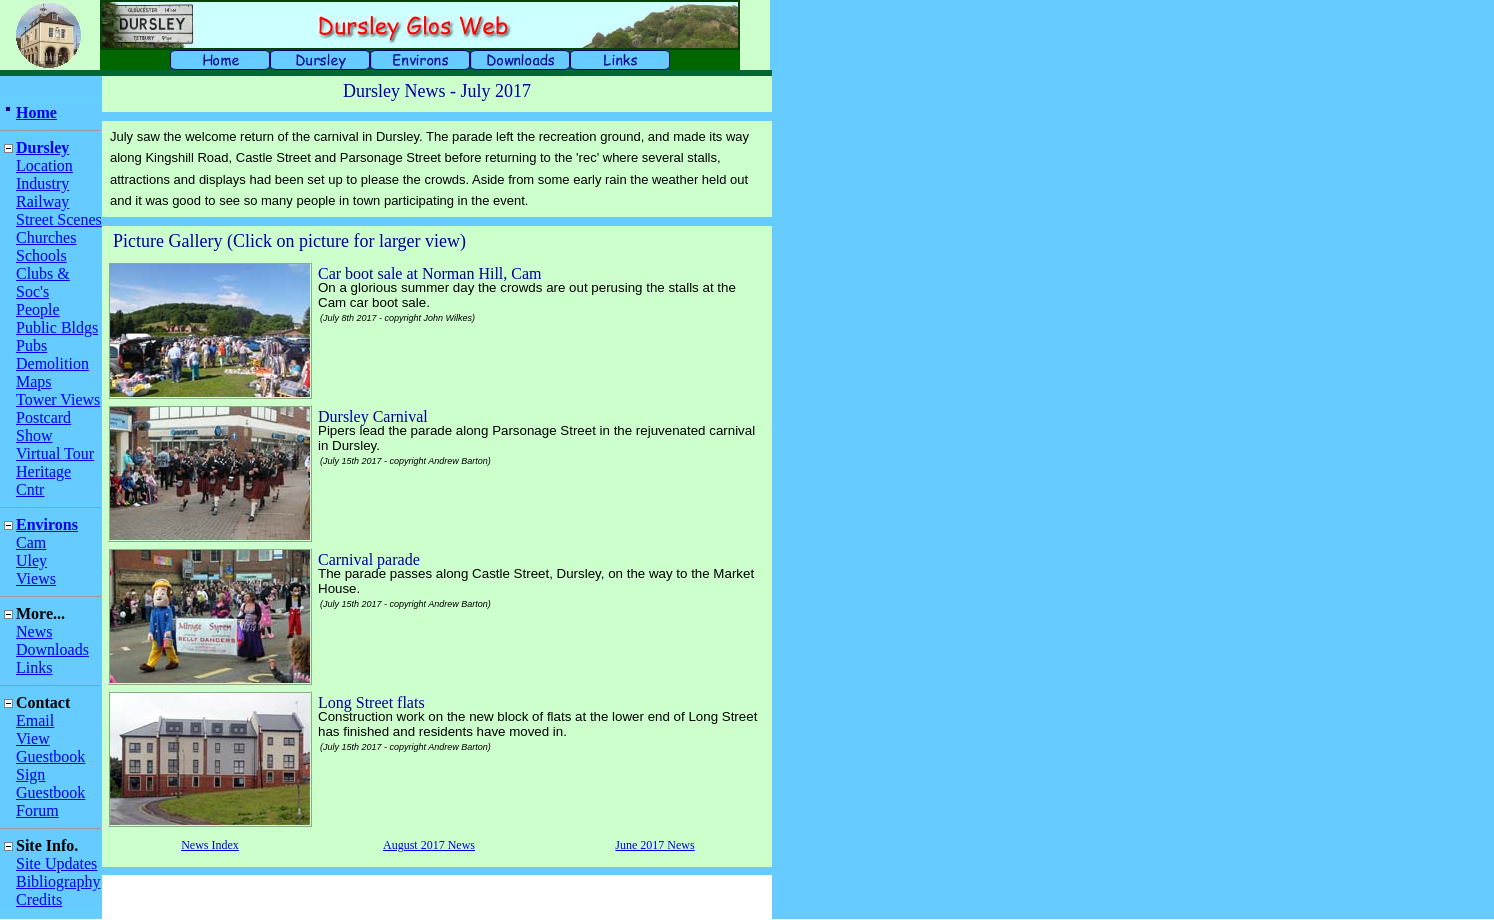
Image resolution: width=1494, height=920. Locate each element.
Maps (34, 381)
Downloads (52, 649)
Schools (41, 255)
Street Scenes (59, 219)
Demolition (52, 363)
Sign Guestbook (50, 783)
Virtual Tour (55, 453)
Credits (39, 899)
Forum (37, 810)
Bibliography (58, 881)
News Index (210, 845)
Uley (31, 560)
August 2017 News (429, 845)
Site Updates (56, 863)
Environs (47, 524)
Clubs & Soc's (43, 282)
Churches (46, 237)
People (38, 309)
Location (44, 165)
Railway (42, 201)
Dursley (42, 147)
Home (36, 112)
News (34, 631)
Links (34, 667)
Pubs (31, 345)
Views (36, 578)
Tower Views (58, 399)
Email (35, 720)
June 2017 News (654, 845)
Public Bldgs (57, 327)
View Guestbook (50, 747)
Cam (31, 542)
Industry (42, 183)
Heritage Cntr (43, 480)
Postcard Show (43, 426)
